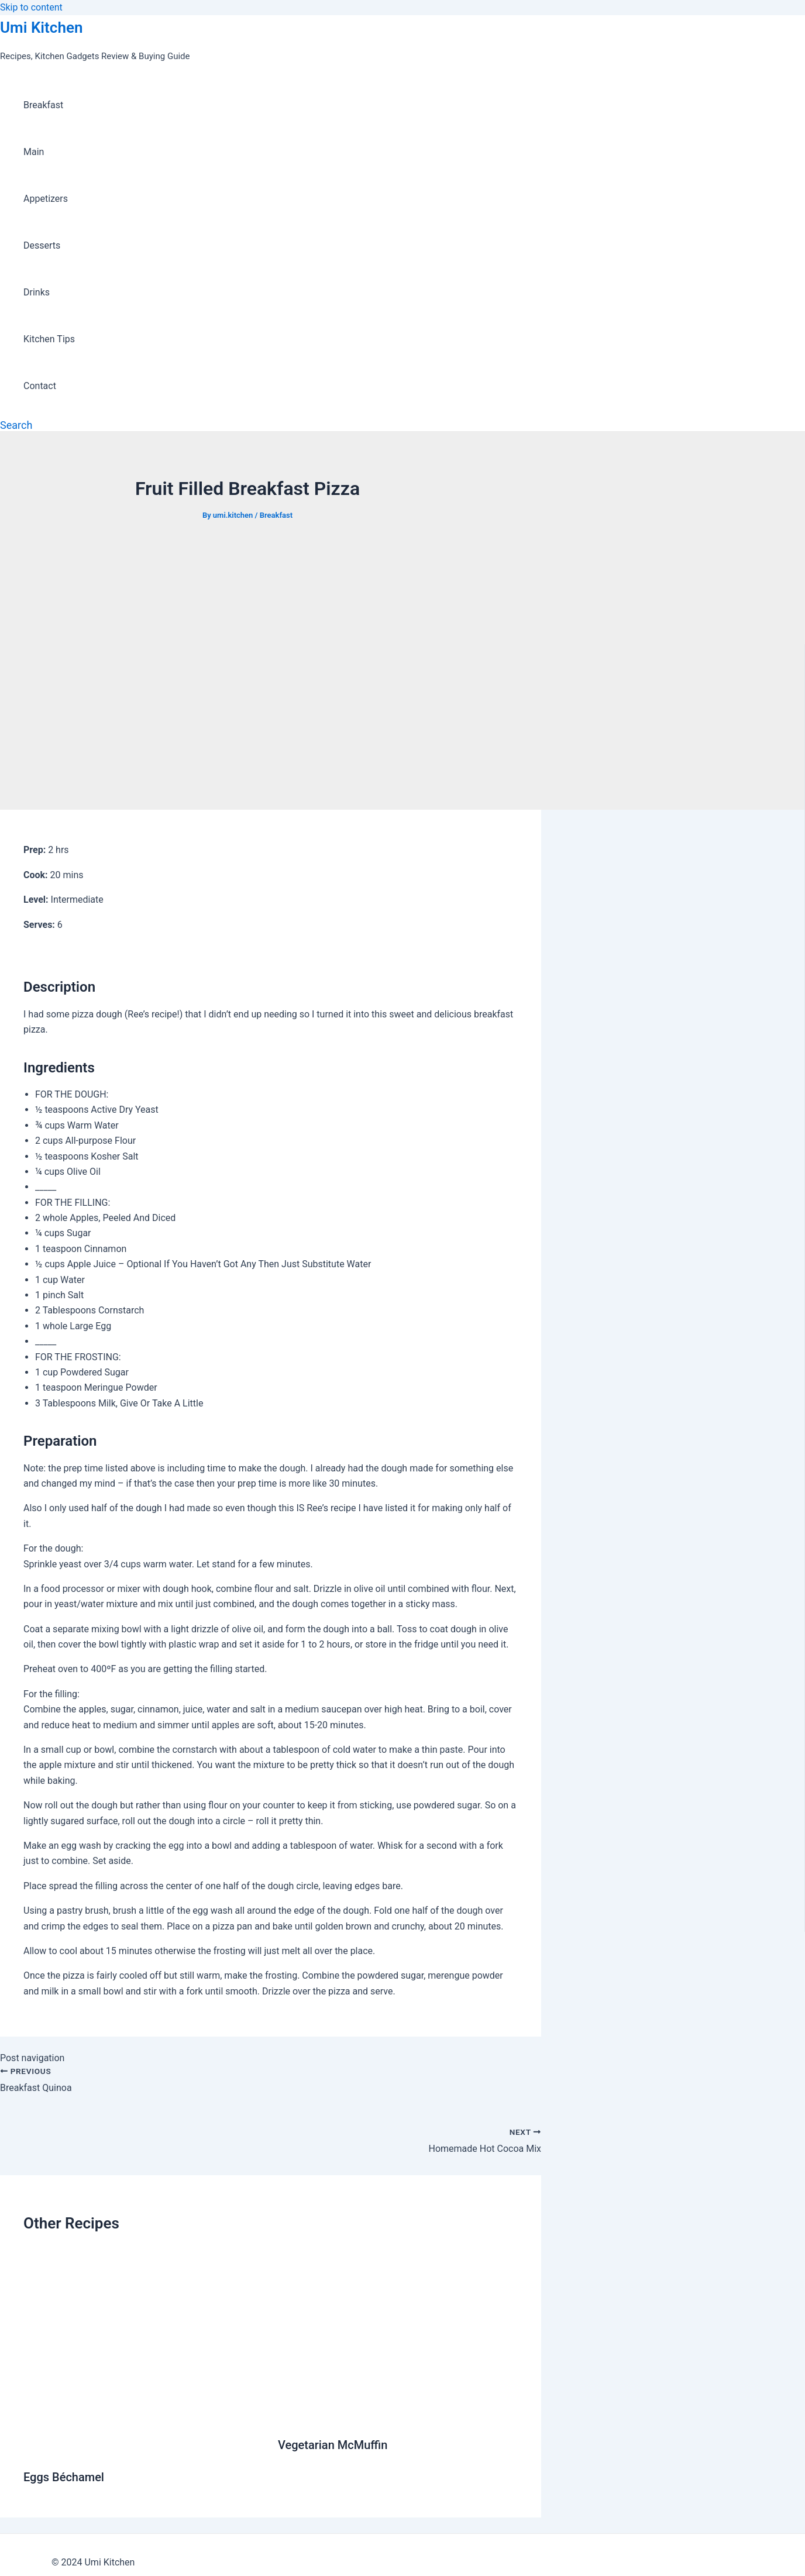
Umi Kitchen (41, 27)
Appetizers (45, 198)
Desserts (41, 245)
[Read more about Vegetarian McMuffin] (398, 2416)
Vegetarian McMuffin (332, 2445)
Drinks (36, 292)
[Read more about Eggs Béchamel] (143, 2448)
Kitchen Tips (49, 339)
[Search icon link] (16, 425)
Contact (39, 385)
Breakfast (43, 105)
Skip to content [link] (31, 7)
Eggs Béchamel (63, 2477)
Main (33, 151)
